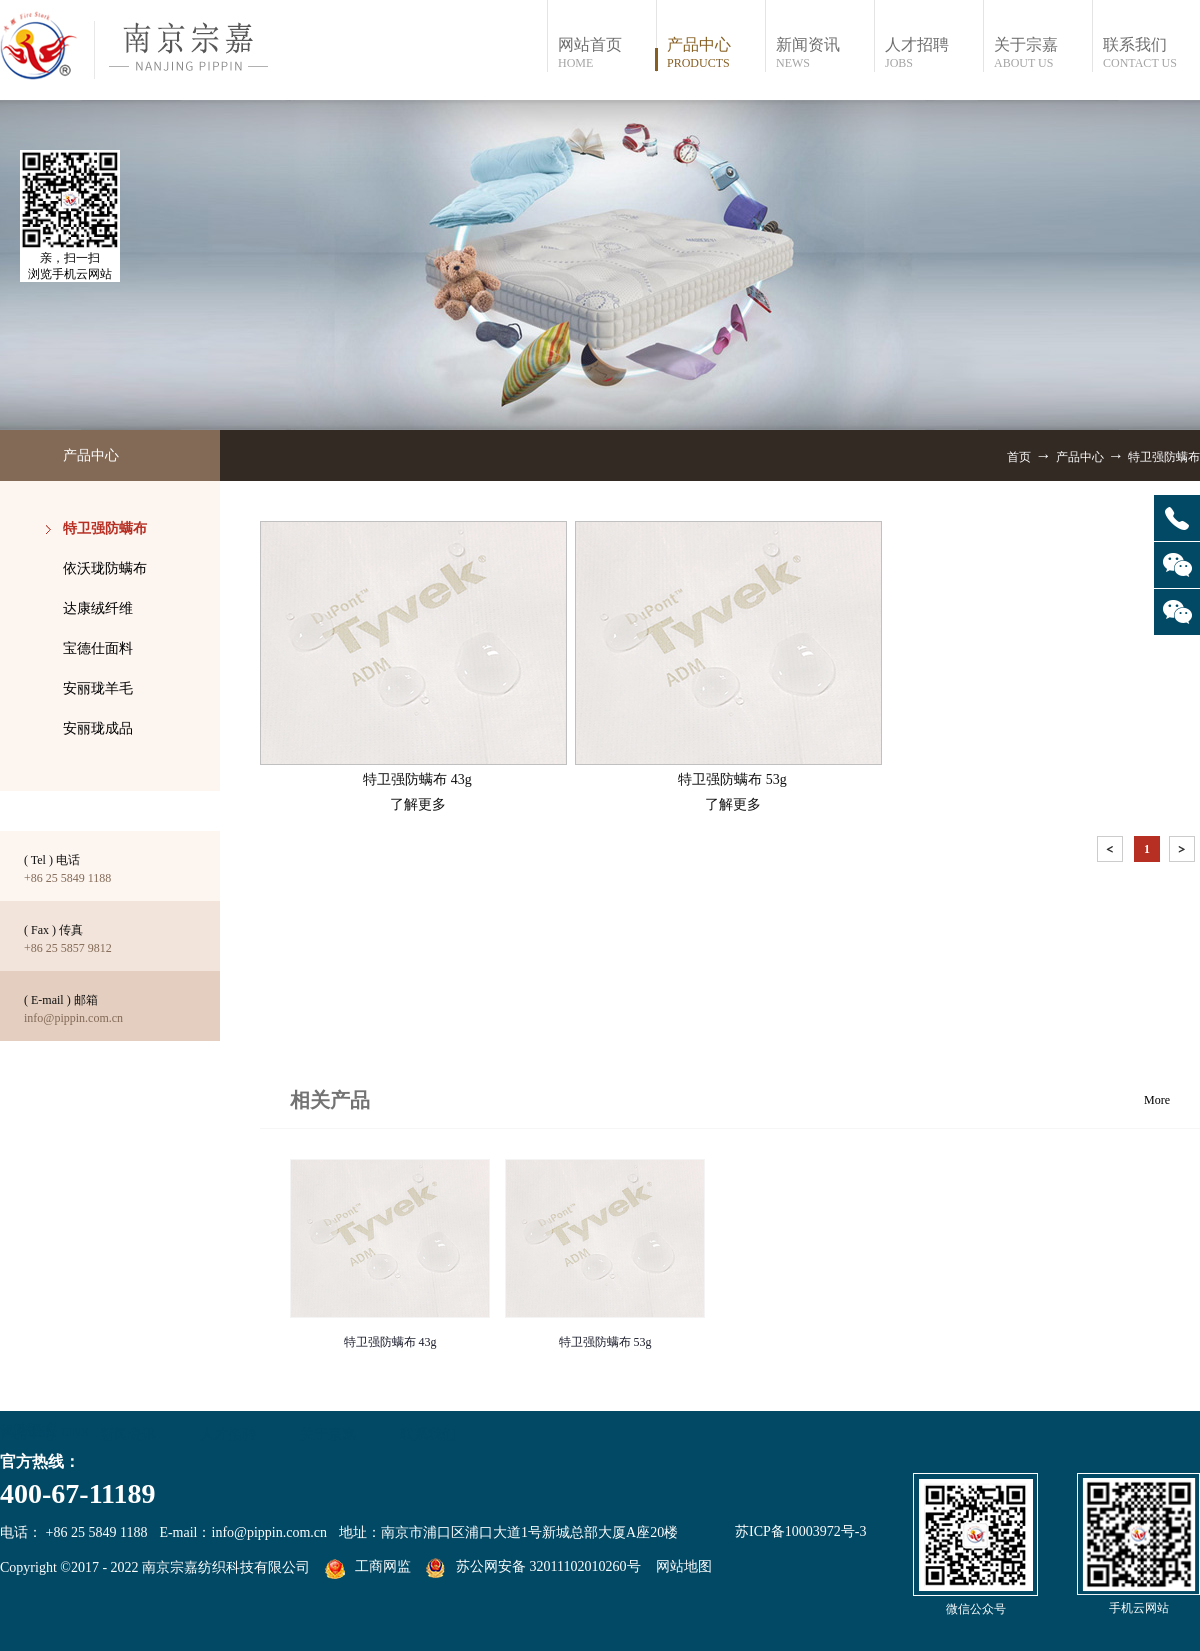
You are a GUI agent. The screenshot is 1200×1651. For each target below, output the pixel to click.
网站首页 (606, 53)
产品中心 (1080, 457)
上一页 (1112, 852)
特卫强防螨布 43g (390, 1342)
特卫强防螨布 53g (605, 1342)
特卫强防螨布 (1164, 457)
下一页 (1184, 852)
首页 (1019, 457)
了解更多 (418, 804)
